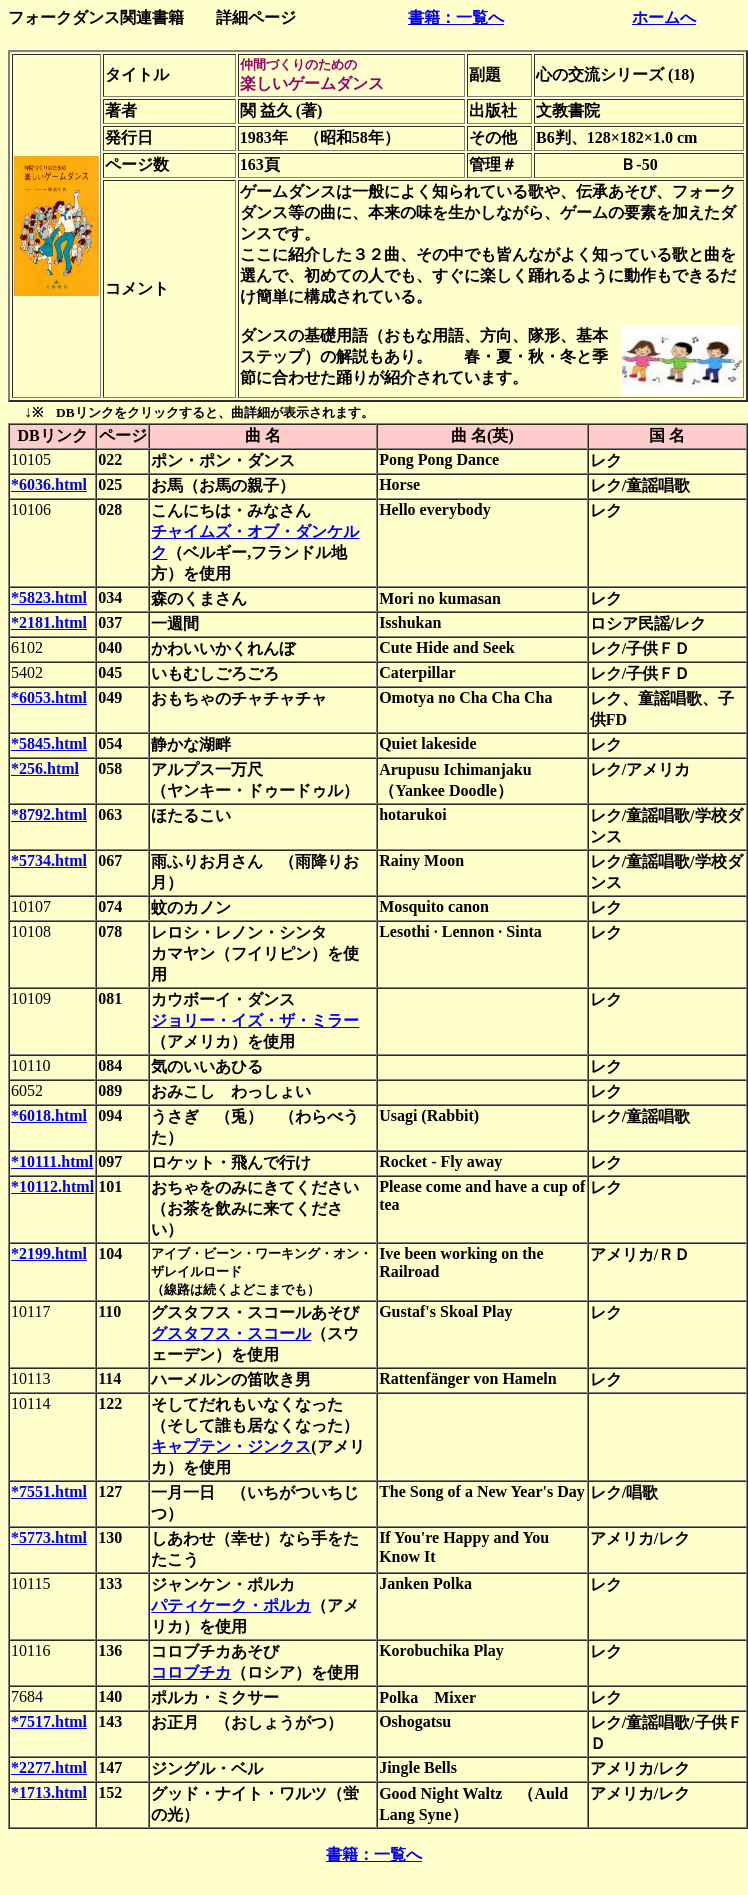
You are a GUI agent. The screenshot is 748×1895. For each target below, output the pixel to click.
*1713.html (49, 1792)
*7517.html (49, 1721)
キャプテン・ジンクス (231, 1446)
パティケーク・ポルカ (231, 1605)
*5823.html (49, 597)
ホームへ (664, 17)
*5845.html (49, 743)
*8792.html (49, 814)
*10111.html (52, 1161)
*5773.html (49, 1537)
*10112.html (52, 1186)
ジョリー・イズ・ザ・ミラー (255, 1020)
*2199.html (49, 1253)
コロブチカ (191, 1672)
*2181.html (49, 622)
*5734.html (49, 860)
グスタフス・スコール (231, 1333)
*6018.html (49, 1115)
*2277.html (49, 1767)
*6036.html (49, 484)
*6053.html (49, 697)
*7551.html (49, 1491)
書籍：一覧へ (456, 17)
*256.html (45, 768)
